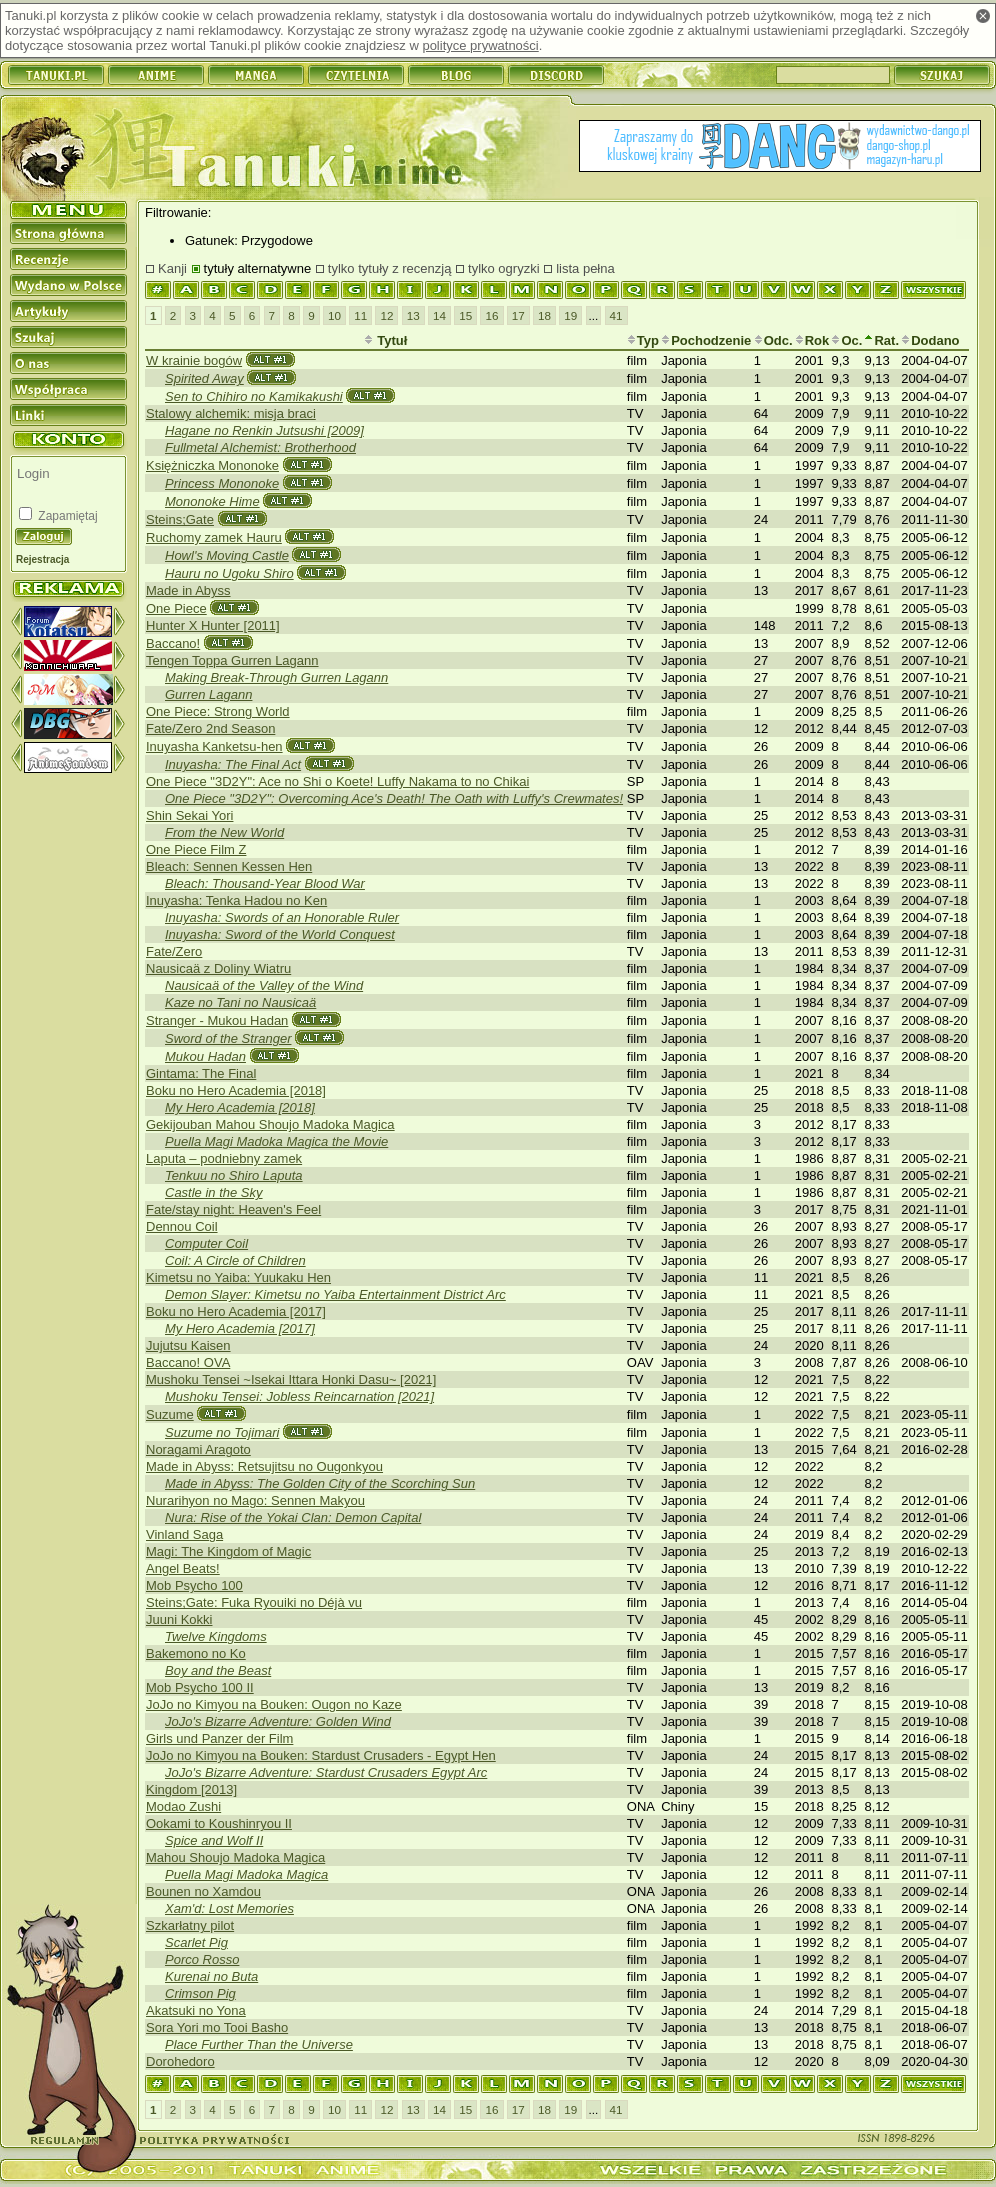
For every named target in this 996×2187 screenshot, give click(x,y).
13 (413, 315)
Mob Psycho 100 (194, 1585)
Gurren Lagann (208, 694)
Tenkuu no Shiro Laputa (234, 1175)
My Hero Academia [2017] (240, 1328)
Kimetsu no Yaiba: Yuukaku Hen (238, 1277)
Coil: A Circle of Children (235, 1260)
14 (439, 315)
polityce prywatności (480, 45)
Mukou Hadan (205, 1056)
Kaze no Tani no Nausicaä (240, 1002)
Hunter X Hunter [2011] (213, 625)
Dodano (930, 340)
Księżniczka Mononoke (212, 465)
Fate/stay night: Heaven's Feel (233, 1209)
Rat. (881, 340)
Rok (812, 340)
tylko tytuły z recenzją (390, 268)
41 (616, 315)
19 (570, 315)
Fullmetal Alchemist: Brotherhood (260, 447)
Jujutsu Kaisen (188, 1345)
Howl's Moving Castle (227, 555)
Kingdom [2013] (191, 1789)
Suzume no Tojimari (222, 1432)
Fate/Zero (174, 951)
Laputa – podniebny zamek (224, 1158)
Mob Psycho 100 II (200, 1687)
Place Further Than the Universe (259, 2044)
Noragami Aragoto (198, 1449)
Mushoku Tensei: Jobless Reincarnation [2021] (299, 1396)
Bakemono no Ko (196, 1653)
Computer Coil (206, 1243)
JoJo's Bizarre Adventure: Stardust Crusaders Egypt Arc (326, 1772)
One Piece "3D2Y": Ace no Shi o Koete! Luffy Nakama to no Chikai (337, 781)
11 (360, 315)
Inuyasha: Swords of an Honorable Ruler (282, 917)
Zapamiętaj (66, 516)
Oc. (846, 340)
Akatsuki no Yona (196, 2010)
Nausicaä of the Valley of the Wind (264, 985)
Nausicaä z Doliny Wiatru (218, 968)
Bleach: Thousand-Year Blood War (265, 883)
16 (491, 315)
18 (544, 315)
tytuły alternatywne (258, 268)
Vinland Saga (184, 1534)
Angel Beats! (183, 1568)
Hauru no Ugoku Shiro (229, 573)
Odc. (773, 340)
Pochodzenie (706, 340)
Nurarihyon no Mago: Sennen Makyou (255, 1500)
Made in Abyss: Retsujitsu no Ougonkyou (264, 1466)
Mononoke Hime (212, 501)
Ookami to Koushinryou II (219, 1823)
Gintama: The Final (201, 1073)
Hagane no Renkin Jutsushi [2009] (264, 430)
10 (334, 315)
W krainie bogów (194, 360)
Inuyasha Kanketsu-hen (214, 746)
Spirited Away (204, 378)
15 (465, 315)
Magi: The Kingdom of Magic (228, 1551)
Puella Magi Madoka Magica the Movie (276, 1141)
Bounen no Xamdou (203, 1891)
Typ (643, 340)
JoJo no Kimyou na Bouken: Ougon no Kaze (274, 1704)
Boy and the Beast (218, 1670)
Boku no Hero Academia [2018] (236, 1090)
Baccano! (173, 643)
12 (386, 315)
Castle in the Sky (214, 1192)
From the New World (224, 832)
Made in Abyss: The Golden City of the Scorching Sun (320, 1483)
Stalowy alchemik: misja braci (231, 413)
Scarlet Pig (196, 1942)
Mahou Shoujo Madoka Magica (235, 1857)
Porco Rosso (202, 1959)
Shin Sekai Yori (189, 815)
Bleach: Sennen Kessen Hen (229, 866)
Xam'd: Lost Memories (229, 1908)
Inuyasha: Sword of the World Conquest (280, 934)
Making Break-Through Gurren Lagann (276, 677)
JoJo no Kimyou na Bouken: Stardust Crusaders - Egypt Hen (321, 1755)
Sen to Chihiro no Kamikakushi (254, 396)
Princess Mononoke (222, 483)
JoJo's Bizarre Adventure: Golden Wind (278, 1721)
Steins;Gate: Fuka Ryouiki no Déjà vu (254, 1602)
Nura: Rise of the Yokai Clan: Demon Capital (293, 1517)
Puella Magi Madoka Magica (246, 1874)
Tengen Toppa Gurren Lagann (232, 660)
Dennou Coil (182, 1226)
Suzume (170, 1414)
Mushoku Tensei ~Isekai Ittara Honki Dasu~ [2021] (291, 1379)
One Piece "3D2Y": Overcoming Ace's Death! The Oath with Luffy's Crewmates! (394, 798)
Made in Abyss (188, 590)
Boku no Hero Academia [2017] (236, 1311)
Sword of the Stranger (228, 1038)
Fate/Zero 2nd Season (210, 728)
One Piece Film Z (196, 849)
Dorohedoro (180, 2061)
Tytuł (386, 340)
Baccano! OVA (188, 1362)
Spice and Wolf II (214, 1840)
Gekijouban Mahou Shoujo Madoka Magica (270, 1124)
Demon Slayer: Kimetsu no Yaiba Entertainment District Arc (335, 1294)
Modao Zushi (183, 1806)
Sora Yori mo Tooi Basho (217, 2027)
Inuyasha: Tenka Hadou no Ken (236, 900)
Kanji (172, 268)
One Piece (176, 608)
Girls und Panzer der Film (219, 1738)
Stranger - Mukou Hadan (217, 1020)
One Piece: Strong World (218, 711)
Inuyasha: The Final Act (233, 764)
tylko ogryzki (504, 268)
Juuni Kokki (179, 1619)
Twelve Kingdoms (216, 1636)
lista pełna (585, 268)
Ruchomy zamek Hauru (214, 537)
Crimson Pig (200, 1993)
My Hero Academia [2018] (240, 1107)
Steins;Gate (180, 519)
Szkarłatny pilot (190, 1925)
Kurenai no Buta (211, 1976)
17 (518, 315)
